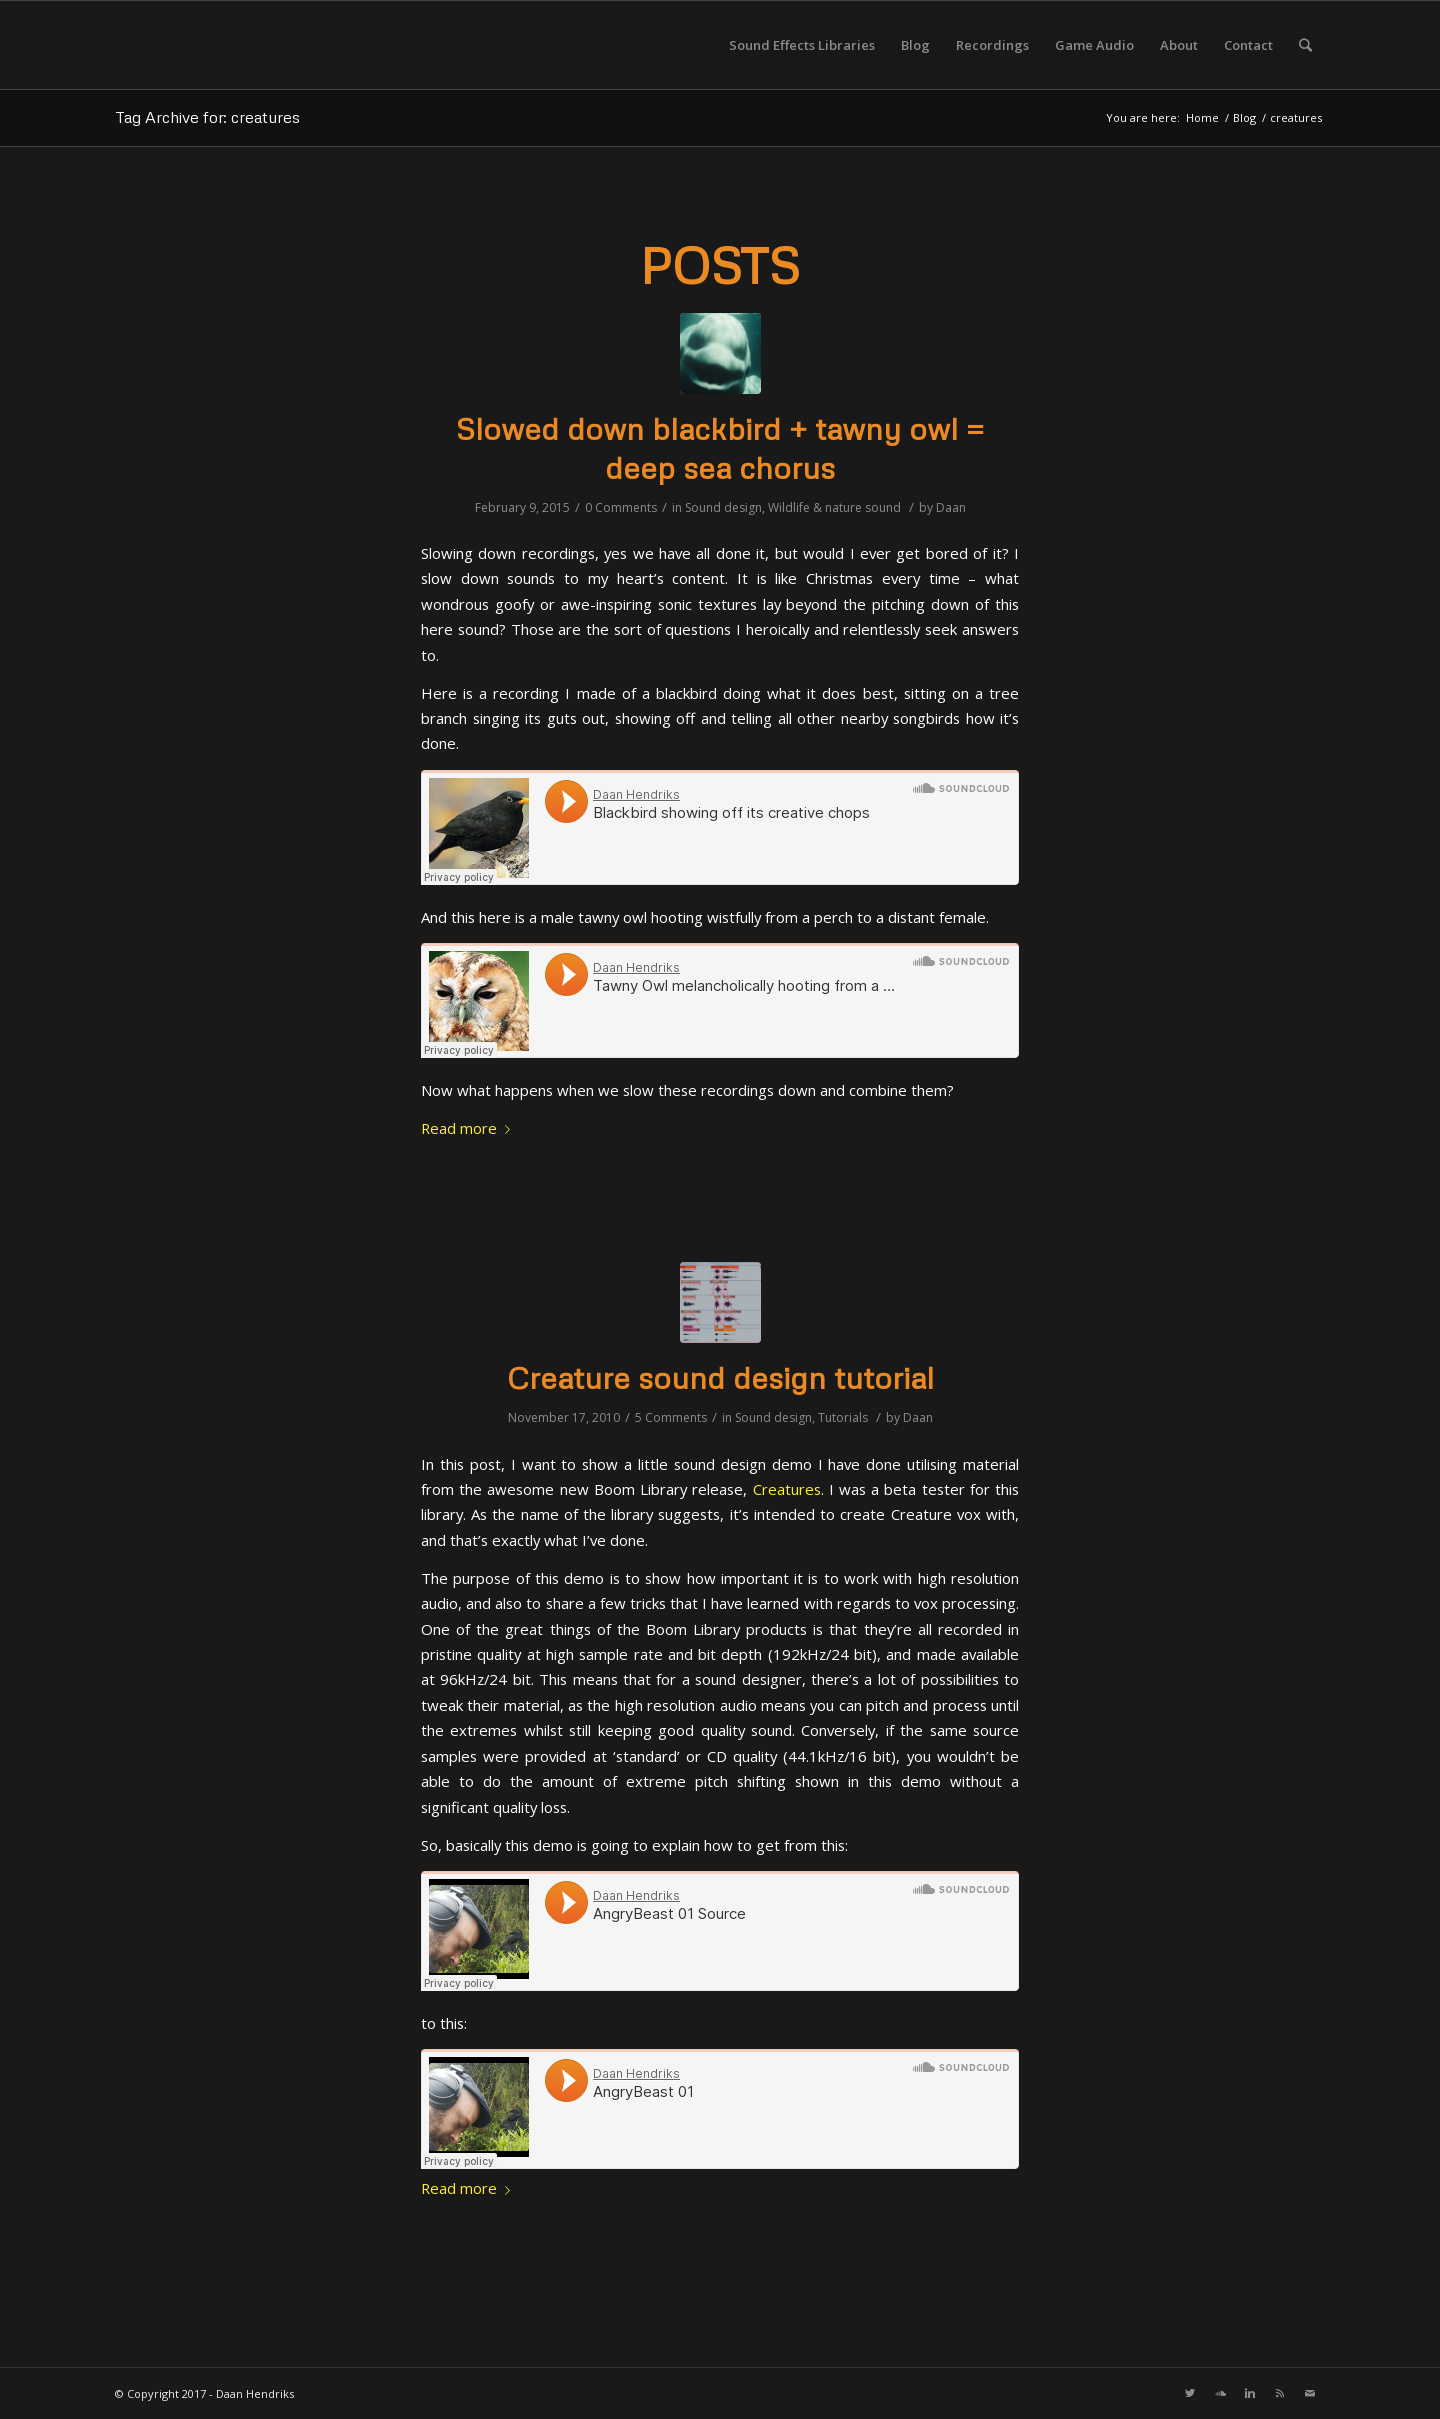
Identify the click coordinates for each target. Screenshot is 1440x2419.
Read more (469, 1128)
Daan (951, 507)
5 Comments (671, 1417)
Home (1202, 117)
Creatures (787, 1489)
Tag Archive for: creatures (207, 117)
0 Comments (621, 507)
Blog (1244, 117)
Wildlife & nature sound (834, 507)
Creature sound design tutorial (720, 1377)
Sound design (723, 507)
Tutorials (843, 1417)
